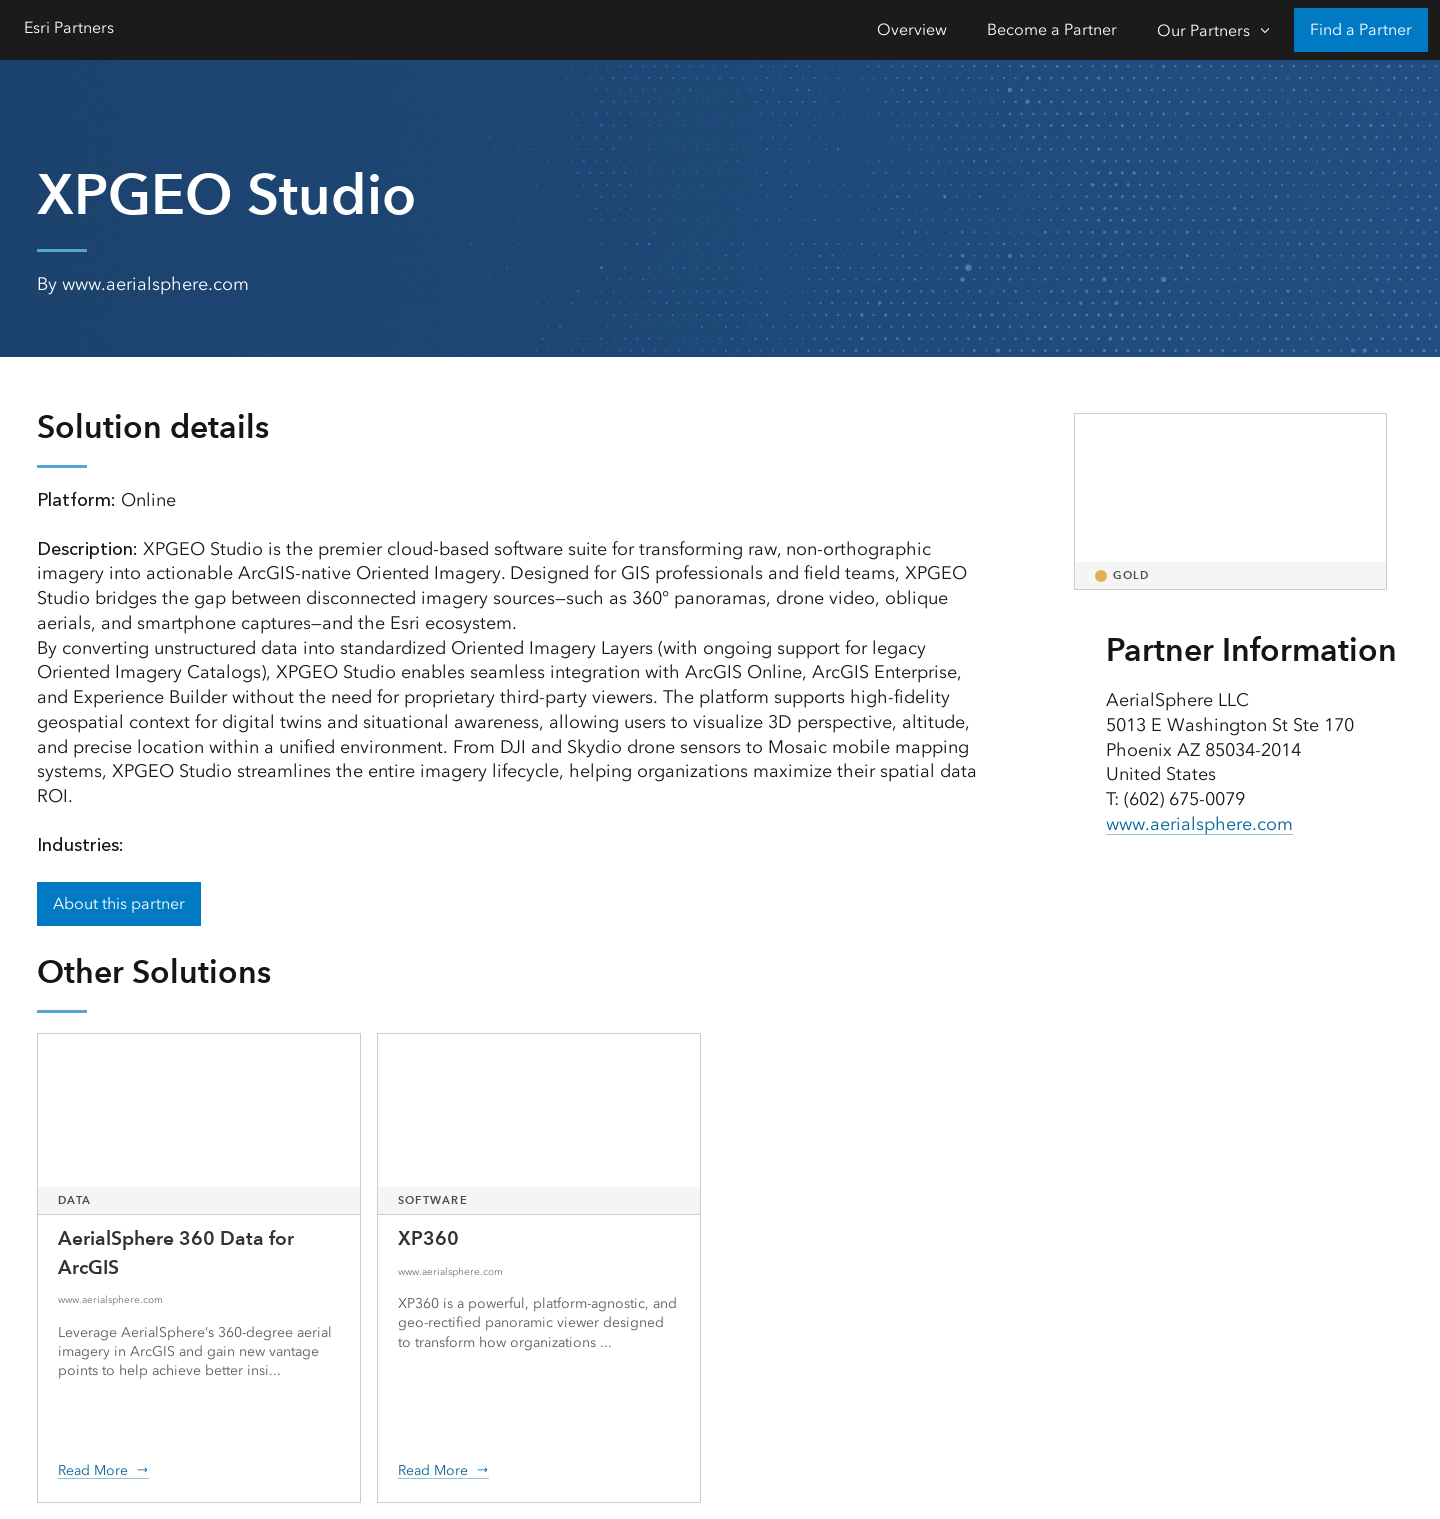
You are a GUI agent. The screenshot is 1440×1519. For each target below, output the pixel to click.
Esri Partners (69, 27)
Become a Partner (1052, 29)
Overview (912, 29)
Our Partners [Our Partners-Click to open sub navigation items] (1203, 30)
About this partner (119, 903)
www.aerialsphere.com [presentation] (1199, 824)
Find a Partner (1361, 29)
